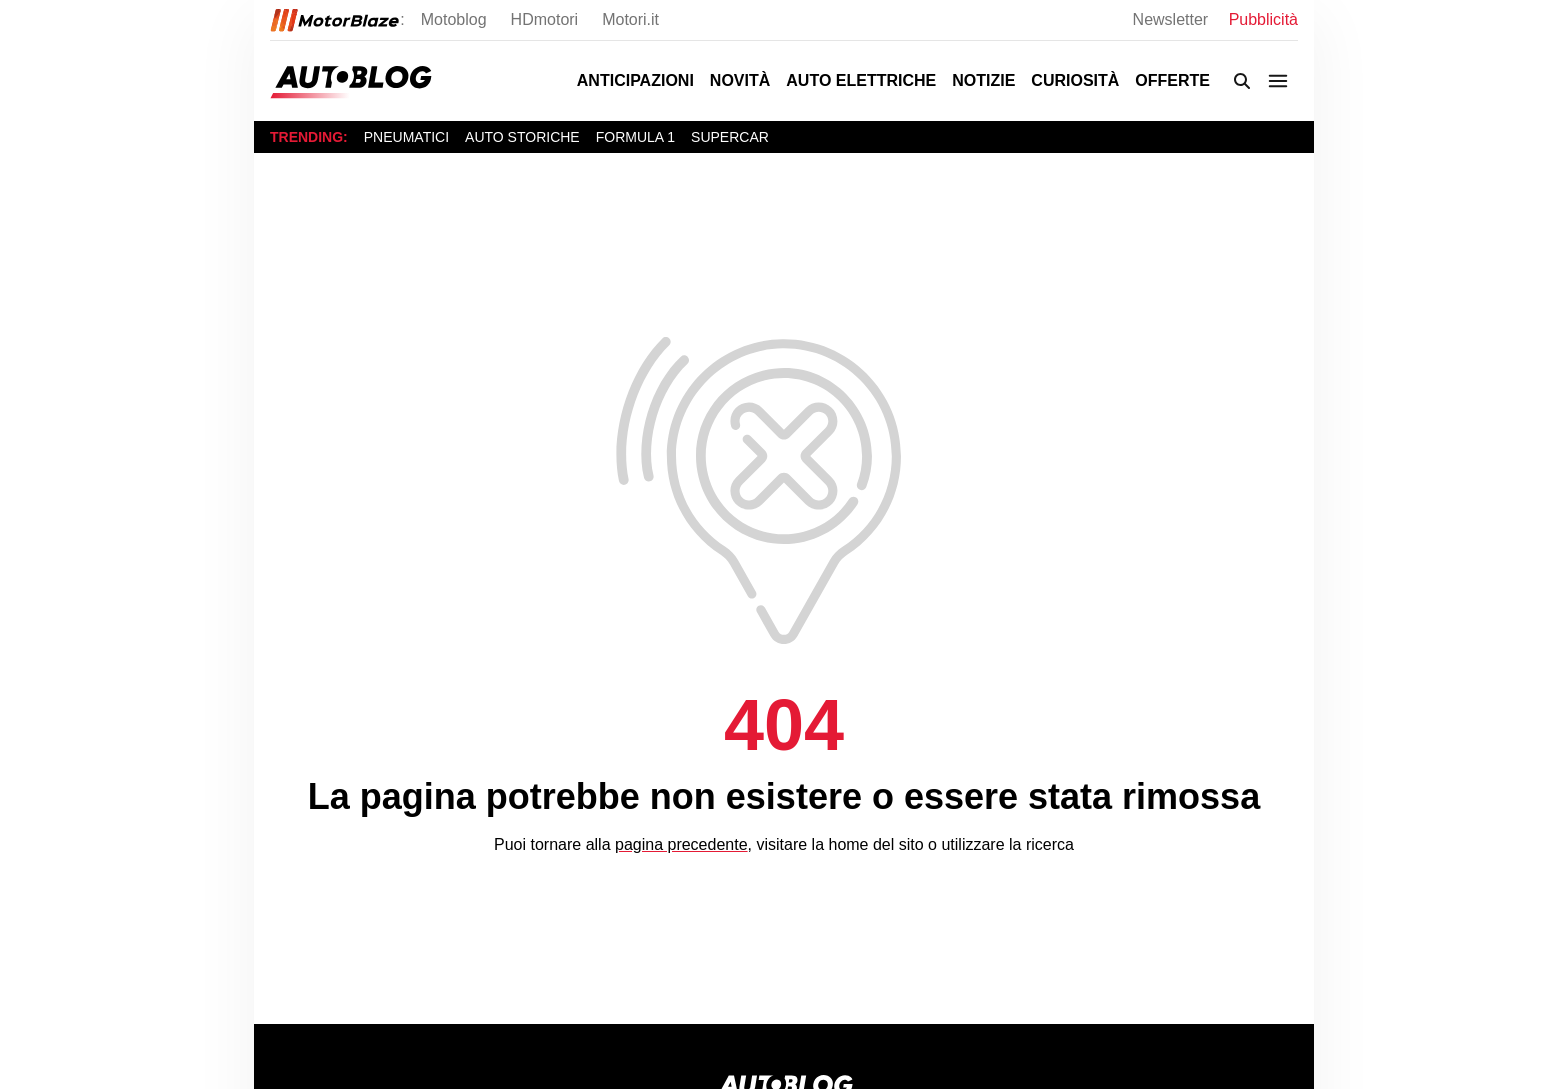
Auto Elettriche (861, 80)
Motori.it (630, 19)
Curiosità (1075, 80)
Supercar (730, 137)
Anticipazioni (635, 80)
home (848, 844)
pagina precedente (681, 844)
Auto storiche (522, 137)
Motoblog (454, 19)
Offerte (1172, 80)
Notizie (983, 80)
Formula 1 (635, 137)
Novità (740, 80)
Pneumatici (406, 137)
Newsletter (1173, 19)
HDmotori (545, 19)
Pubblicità (1263, 19)
